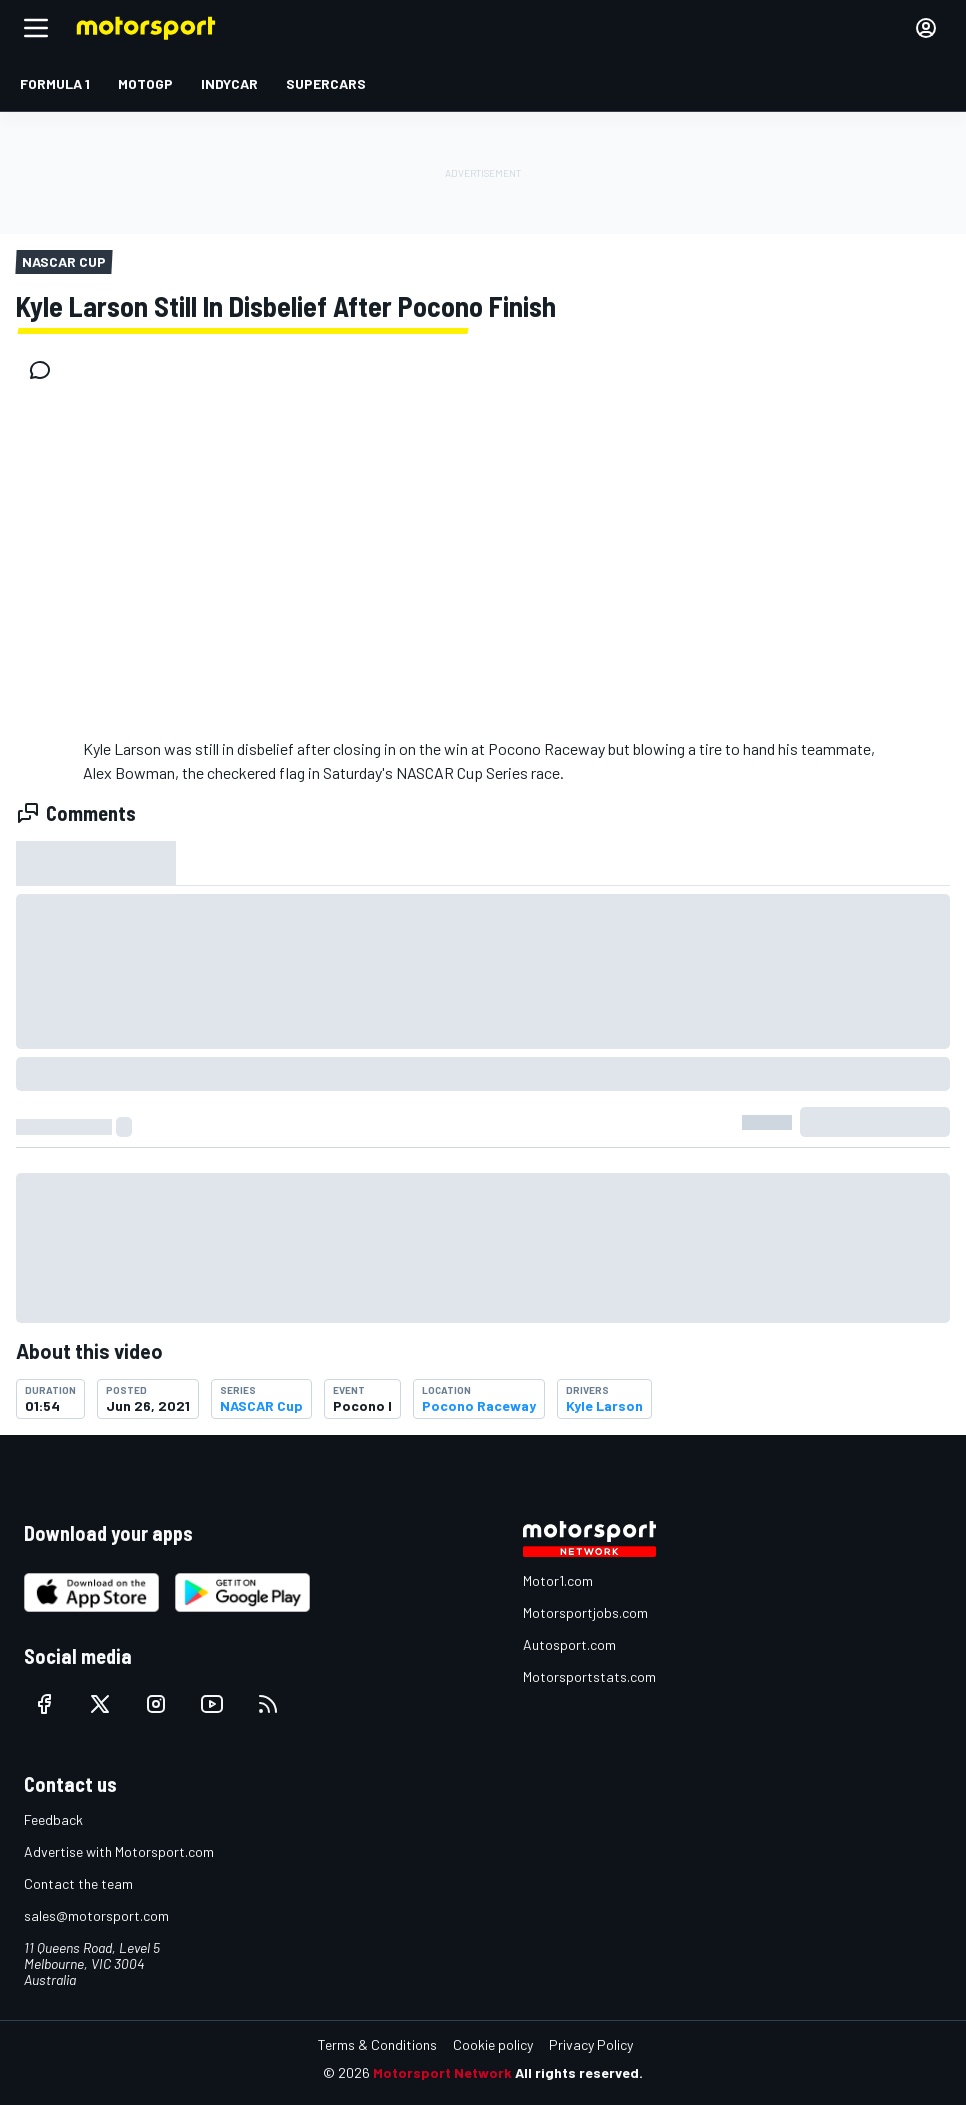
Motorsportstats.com (589, 1676)
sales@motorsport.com (96, 1915)
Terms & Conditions (377, 2044)
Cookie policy (493, 2044)
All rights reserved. (579, 2072)
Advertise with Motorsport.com (119, 1851)
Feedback (53, 1819)
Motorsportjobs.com (585, 1612)
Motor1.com (558, 1580)
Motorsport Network (442, 2072)
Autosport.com (569, 1644)
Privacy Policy (591, 2044)
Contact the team (78, 1883)
